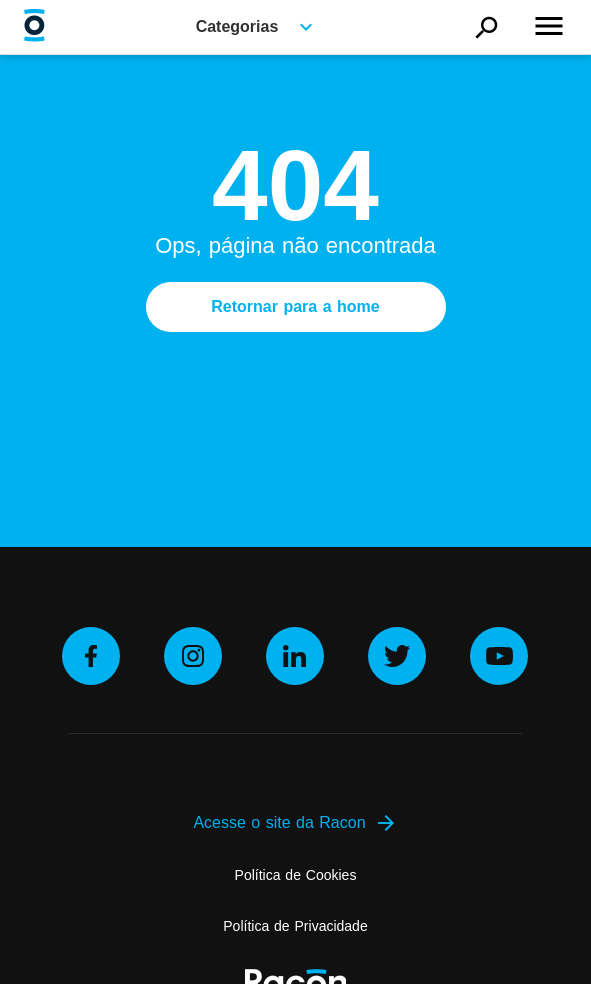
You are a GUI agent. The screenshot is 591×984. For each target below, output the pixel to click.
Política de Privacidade (295, 926)
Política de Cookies (296, 875)
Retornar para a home (295, 306)
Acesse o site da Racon (295, 823)
